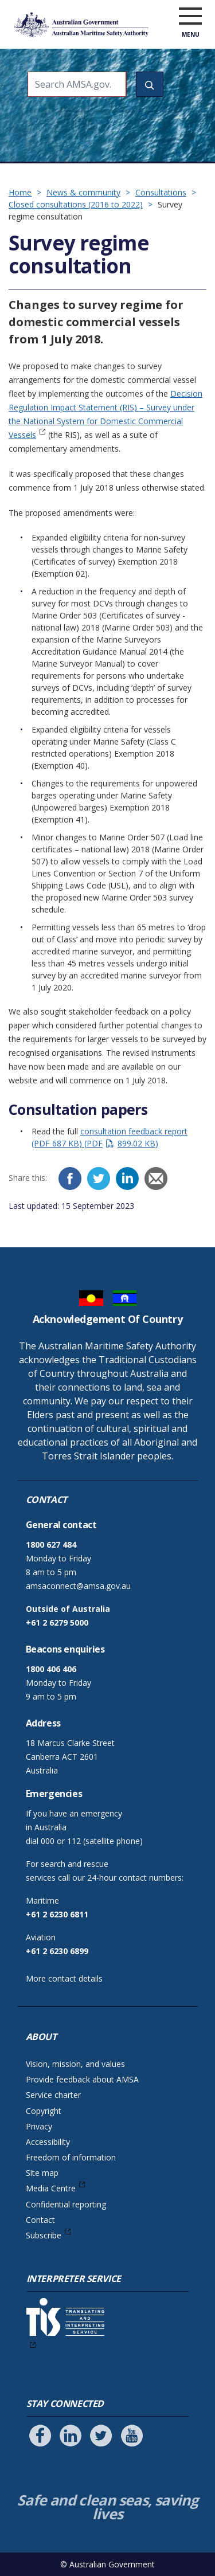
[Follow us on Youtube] (132, 2435)
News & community (83, 192)
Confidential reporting (66, 2204)
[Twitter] (98, 1178)
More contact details (64, 1978)
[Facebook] (69, 1178)
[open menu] (190, 16)
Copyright (43, 2110)
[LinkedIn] (127, 1178)
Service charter (53, 2094)
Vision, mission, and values (75, 2063)
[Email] (155, 1178)
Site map (42, 2172)
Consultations (160, 192)
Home (20, 192)
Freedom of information (71, 2157)
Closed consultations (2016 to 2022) (76, 204)
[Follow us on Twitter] (101, 2435)
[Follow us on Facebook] (40, 2435)
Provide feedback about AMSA (82, 2079)
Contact (40, 2219)
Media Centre (51, 2188)
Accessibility (48, 2141)
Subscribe (43, 2235)
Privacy (39, 2126)
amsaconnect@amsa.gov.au (78, 1585)
